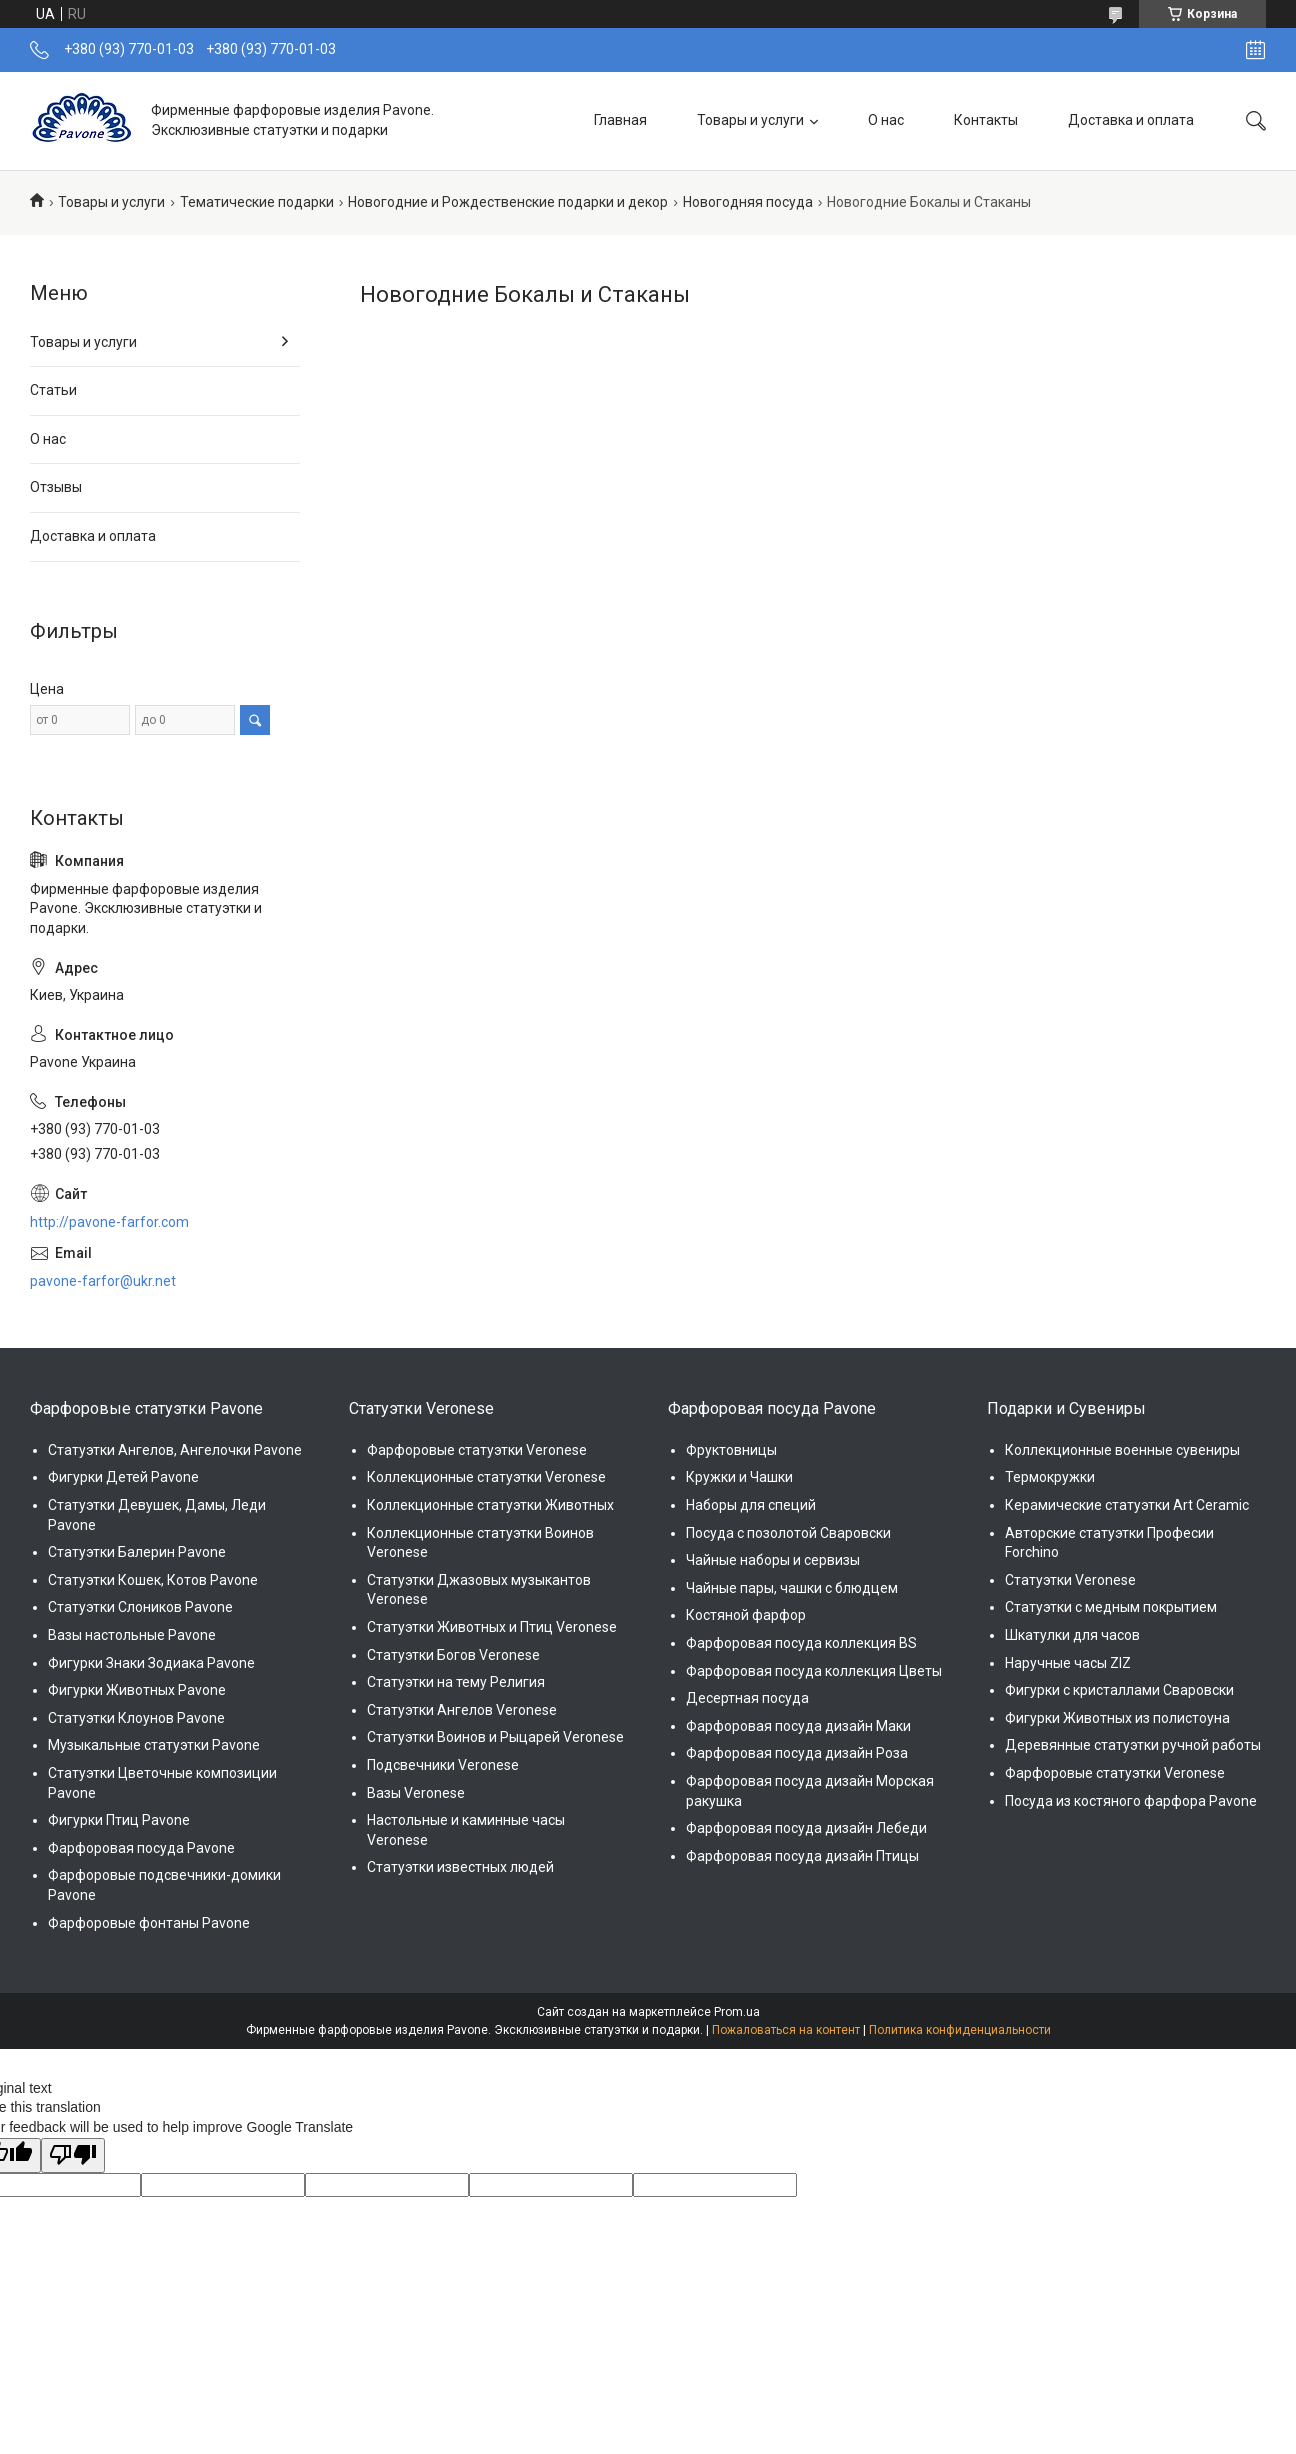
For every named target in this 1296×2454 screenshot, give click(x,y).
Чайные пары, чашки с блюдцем (792, 1588)
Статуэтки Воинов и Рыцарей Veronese (495, 1737)
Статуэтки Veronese (1070, 1580)
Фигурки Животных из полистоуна (1117, 1718)
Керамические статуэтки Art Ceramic (1127, 1505)
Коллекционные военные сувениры (1122, 1450)
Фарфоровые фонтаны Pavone (149, 1923)
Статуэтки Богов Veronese (453, 1655)
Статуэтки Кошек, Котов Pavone (153, 1580)
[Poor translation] (73, 2156)
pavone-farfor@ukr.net (103, 1281)
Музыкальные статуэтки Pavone (154, 1745)
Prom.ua (737, 2012)
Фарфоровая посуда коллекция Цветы (814, 1671)
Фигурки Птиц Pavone (119, 1820)
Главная (620, 120)
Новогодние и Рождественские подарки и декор (508, 202)
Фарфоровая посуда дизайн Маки (798, 1726)
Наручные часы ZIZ (1068, 1663)
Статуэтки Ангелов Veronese (462, 1710)
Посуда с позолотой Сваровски (788, 1533)
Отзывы (56, 487)
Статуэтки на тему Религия (456, 1682)
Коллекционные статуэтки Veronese (486, 1477)
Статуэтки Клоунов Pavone (136, 1718)
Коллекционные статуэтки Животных (490, 1505)
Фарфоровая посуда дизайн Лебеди (806, 1828)
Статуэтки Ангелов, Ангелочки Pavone (175, 1450)
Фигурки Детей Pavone (123, 1477)
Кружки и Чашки (739, 1477)
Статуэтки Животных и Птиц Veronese (492, 1627)
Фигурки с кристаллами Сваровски (1119, 1690)
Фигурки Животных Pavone (137, 1690)
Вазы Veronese (416, 1793)
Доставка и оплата (1131, 120)
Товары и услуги (750, 120)
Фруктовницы (731, 1450)
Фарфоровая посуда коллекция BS (801, 1643)
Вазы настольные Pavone (132, 1635)
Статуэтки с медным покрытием (1111, 1607)
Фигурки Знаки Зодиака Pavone (151, 1663)
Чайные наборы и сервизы (773, 1560)
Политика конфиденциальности (960, 2030)
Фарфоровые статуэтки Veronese (477, 1450)
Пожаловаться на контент (786, 2030)
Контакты (986, 120)
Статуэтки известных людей (460, 1867)
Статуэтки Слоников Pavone (140, 1607)
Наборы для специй (751, 1505)
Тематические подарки (257, 202)
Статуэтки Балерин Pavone (137, 1552)
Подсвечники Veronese (443, 1765)
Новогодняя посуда (748, 202)
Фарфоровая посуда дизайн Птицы (802, 1856)
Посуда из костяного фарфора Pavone (1131, 1801)
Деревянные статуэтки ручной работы (1133, 1745)
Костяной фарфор (746, 1615)
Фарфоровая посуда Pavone (141, 1848)
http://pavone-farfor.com (109, 1222)
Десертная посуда (747, 1698)
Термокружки (1050, 1477)
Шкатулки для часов (1072, 1635)
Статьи (53, 390)
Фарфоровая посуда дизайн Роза (797, 1753)
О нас (886, 120)
